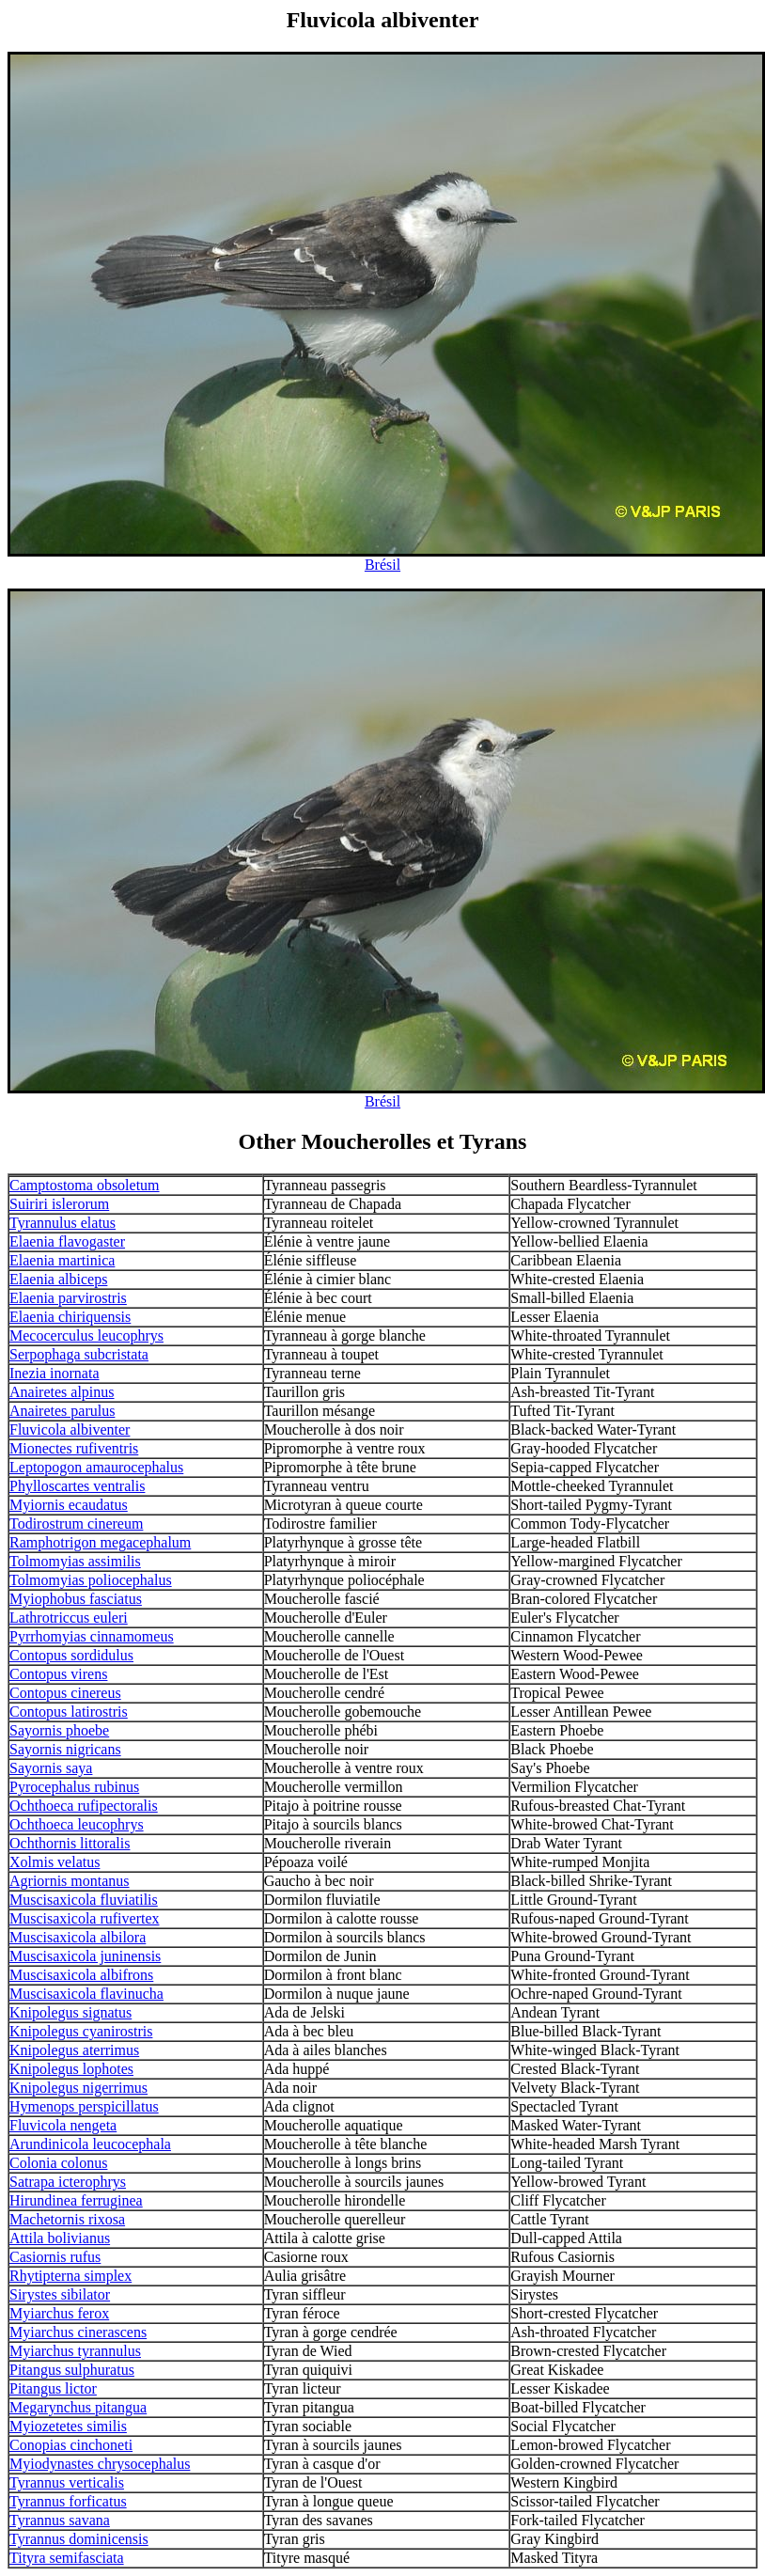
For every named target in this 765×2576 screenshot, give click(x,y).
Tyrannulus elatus (62, 1223)
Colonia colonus (58, 2163)
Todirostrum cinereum (76, 1523)
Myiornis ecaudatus (68, 1505)
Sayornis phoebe (59, 1730)
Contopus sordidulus (71, 1655)
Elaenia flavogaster (67, 1241)
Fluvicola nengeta (63, 2125)
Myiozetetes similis (68, 2426)
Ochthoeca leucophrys (76, 1824)
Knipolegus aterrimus (74, 2050)
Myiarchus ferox (59, 2313)
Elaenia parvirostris (68, 1298)
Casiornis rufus (55, 2257)
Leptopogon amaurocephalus (96, 1467)
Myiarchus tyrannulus (75, 2351)
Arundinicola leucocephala (90, 2144)
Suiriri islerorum (59, 1204)
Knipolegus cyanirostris (80, 2031)
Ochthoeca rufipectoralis (83, 1806)
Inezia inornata (54, 1373)
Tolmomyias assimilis (75, 1561)
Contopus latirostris (68, 1712)
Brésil (382, 565)
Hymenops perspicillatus (84, 2106)
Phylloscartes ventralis (77, 1486)
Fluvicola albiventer (69, 1429)
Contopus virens (58, 1674)
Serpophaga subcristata (78, 1354)
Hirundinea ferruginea (76, 2200)
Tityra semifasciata (66, 2558)
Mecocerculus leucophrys (86, 1335)
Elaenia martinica (62, 1260)
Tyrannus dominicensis (78, 2539)
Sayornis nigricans (65, 1749)
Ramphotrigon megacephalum (100, 1542)
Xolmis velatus (54, 1862)
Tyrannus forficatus (68, 2501)
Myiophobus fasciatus (75, 1599)
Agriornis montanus (69, 1881)
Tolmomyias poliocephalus (90, 1580)
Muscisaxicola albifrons (81, 1975)
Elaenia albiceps (58, 1279)
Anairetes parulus (62, 1411)
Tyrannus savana (59, 2520)
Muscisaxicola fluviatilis (83, 1900)
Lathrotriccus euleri (68, 1618)
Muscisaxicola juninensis (85, 1956)
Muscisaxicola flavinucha (86, 1994)
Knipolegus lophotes (71, 2069)
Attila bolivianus (59, 2238)
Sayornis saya (50, 1768)
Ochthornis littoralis (69, 1843)
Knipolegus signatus (70, 2012)
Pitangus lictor (53, 2388)
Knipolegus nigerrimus (78, 2088)
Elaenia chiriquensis (70, 1317)
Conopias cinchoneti (71, 2445)
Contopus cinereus (65, 1693)
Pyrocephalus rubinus (74, 1787)
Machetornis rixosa (67, 2219)
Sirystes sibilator (59, 2294)
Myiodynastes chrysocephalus (99, 2464)
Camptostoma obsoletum (84, 1185)
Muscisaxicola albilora (77, 1937)
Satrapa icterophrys (67, 2182)
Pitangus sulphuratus (71, 2370)
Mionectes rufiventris (73, 1448)
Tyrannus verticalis (66, 2482)
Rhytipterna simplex (70, 2276)
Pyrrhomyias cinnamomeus (91, 1636)
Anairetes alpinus (62, 1392)
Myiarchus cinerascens (78, 2332)
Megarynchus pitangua (78, 2407)
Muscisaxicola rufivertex (84, 1918)
